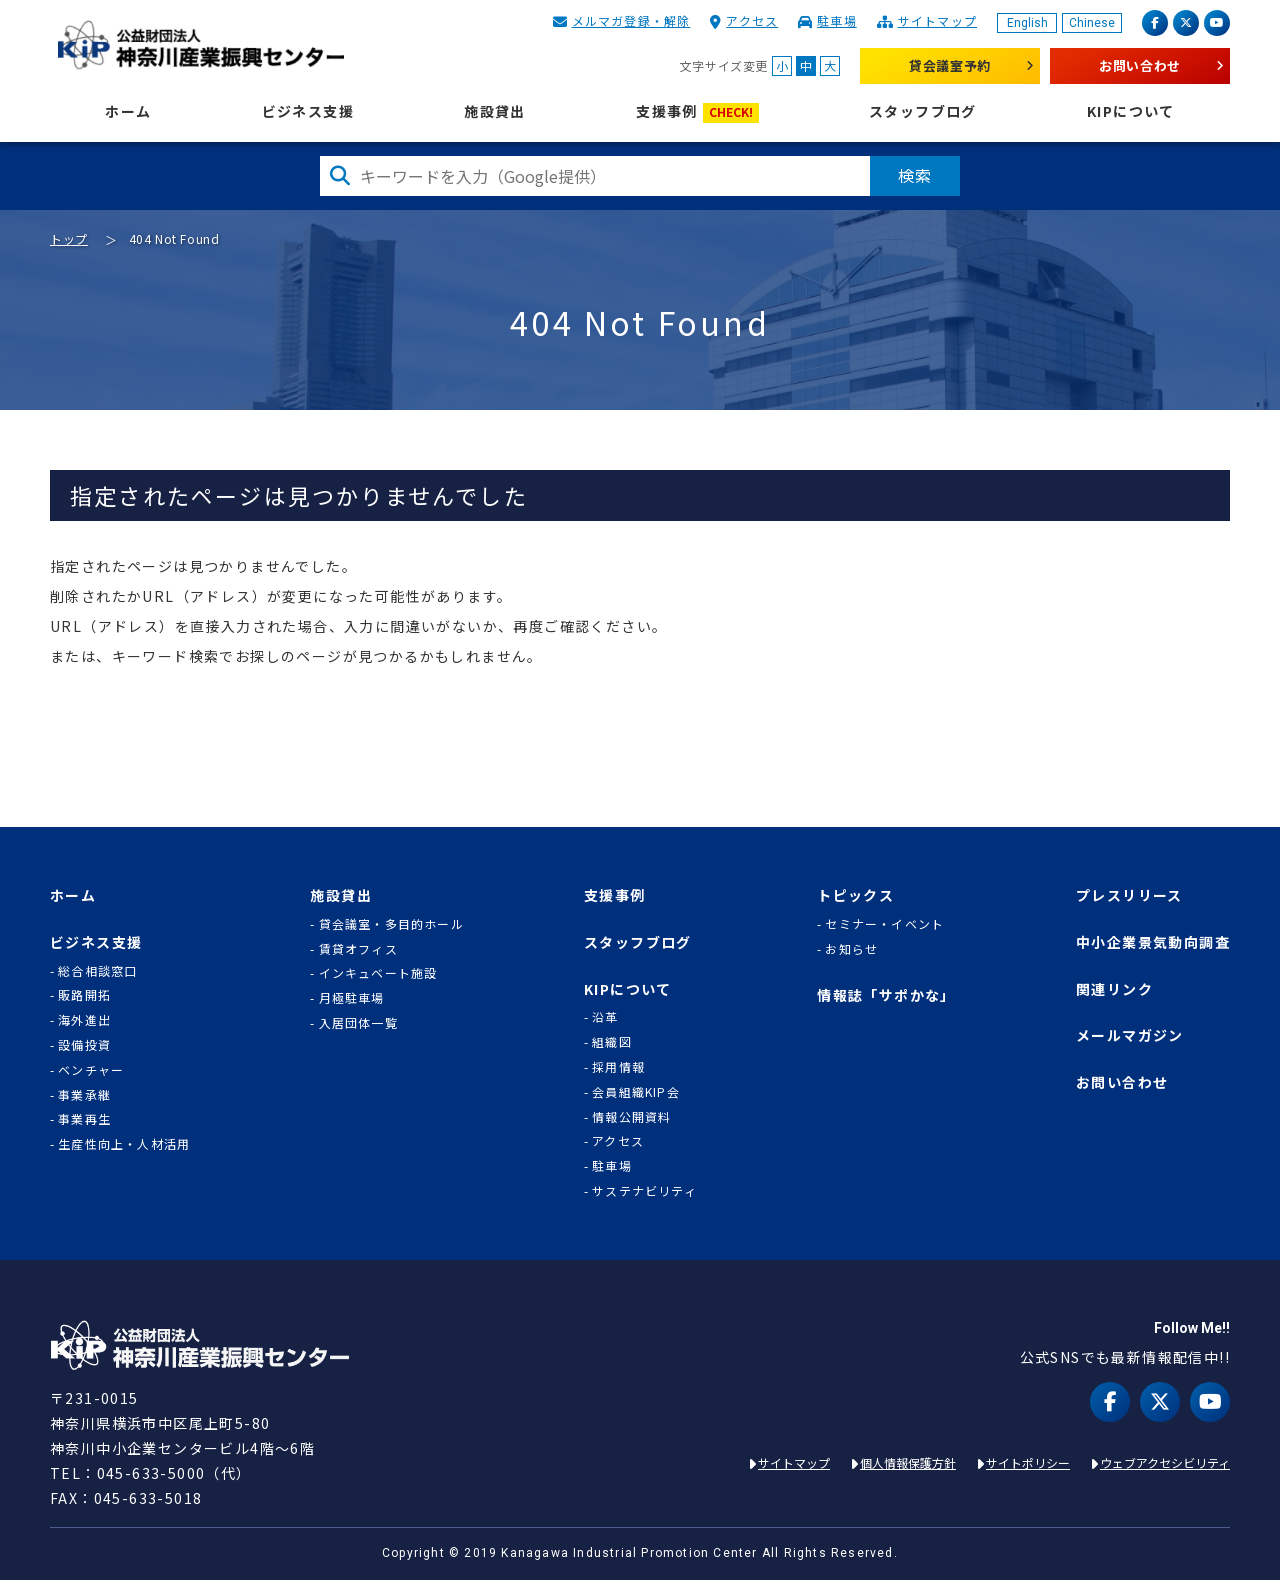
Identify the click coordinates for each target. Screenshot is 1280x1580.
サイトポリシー (1028, 1462)
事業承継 (84, 1095)
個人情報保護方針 (908, 1462)
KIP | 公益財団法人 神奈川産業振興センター (200, 45)
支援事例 (697, 112)
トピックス (855, 895)
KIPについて (1131, 111)
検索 (915, 175)
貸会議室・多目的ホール (391, 924)
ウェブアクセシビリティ (1165, 1462)
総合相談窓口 (97, 971)
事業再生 (84, 1119)
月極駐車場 (352, 998)
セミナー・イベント (884, 924)
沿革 (605, 1017)
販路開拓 (84, 995)
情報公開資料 (631, 1117)
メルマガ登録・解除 (631, 20)
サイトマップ (937, 20)
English (1027, 23)
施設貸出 (495, 111)
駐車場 (837, 20)
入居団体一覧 (358, 1023)
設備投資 (84, 1045)
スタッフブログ (923, 111)
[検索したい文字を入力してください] (595, 176)
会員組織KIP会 (636, 1092)
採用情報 (618, 1067)
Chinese (1092, 23)
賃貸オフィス (358, 949)
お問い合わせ (1140, 65)
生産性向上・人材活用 (124, 1144)
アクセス (752, 20)
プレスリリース (1129, 895)
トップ (69, 238)
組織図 (612, 1042)
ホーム (128, 111)
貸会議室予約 (950, 65)
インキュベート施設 (378, 973)
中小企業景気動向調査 (1153, 942)
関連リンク (1114, 989)
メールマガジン (1130, 1035)
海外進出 (84, 1020)
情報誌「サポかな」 (886, 995)
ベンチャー (91, 1070)
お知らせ (851, 949)
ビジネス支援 (308, 111)
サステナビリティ (644, 1191)
